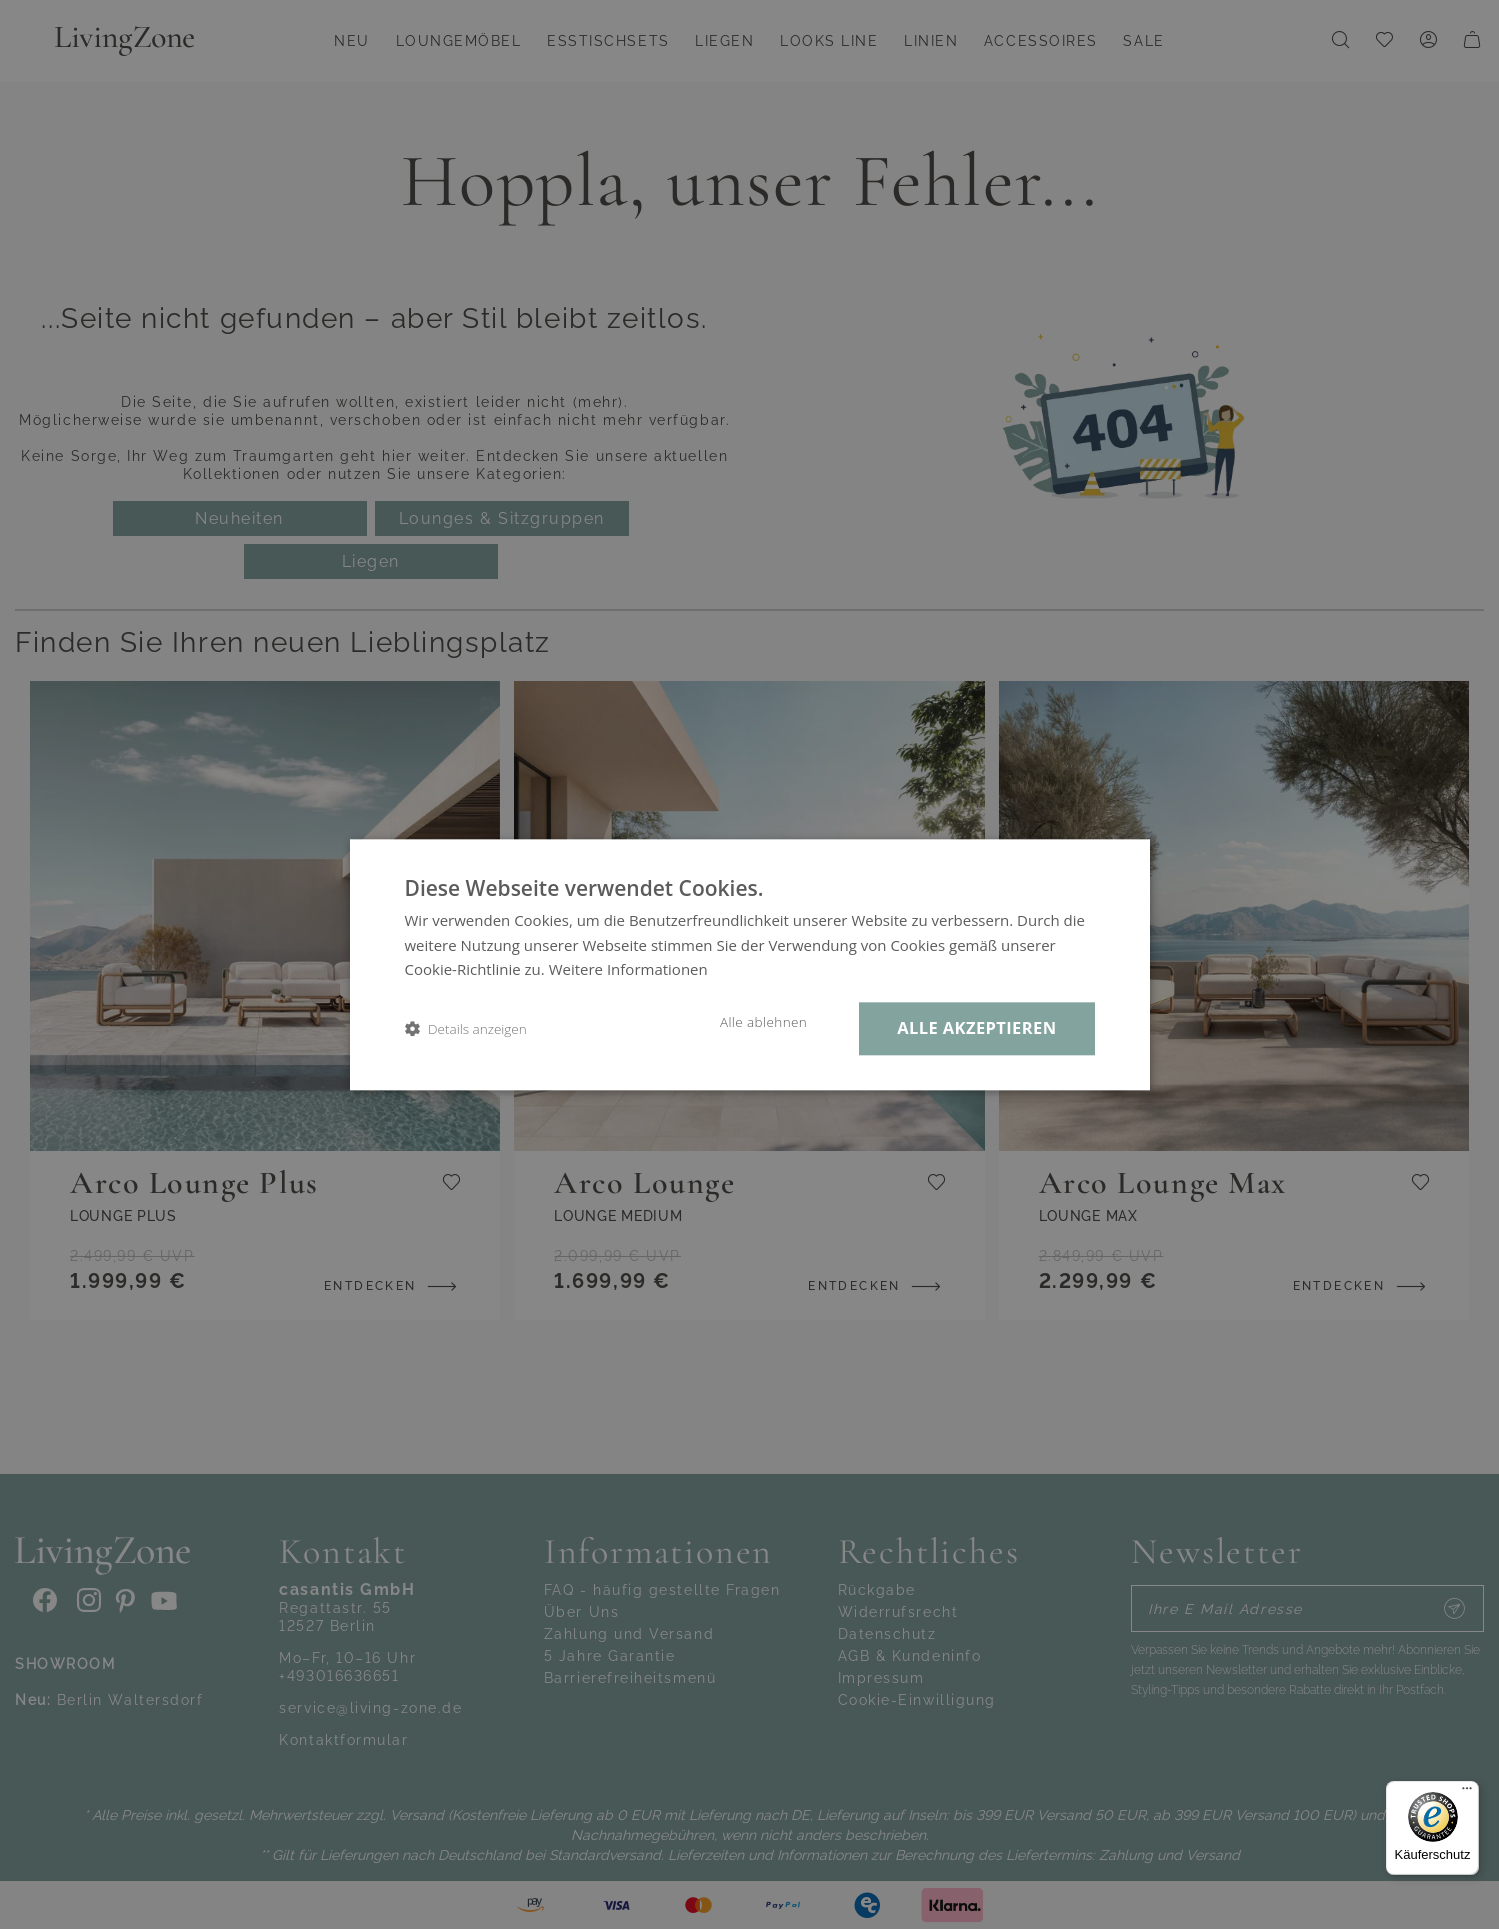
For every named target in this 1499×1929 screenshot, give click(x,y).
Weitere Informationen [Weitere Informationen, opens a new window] (628, 970)
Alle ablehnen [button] (763, 1022)
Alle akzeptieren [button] (976, 1027)
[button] (466, 1028)
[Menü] (1467, 1793)
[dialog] (749, 964)
